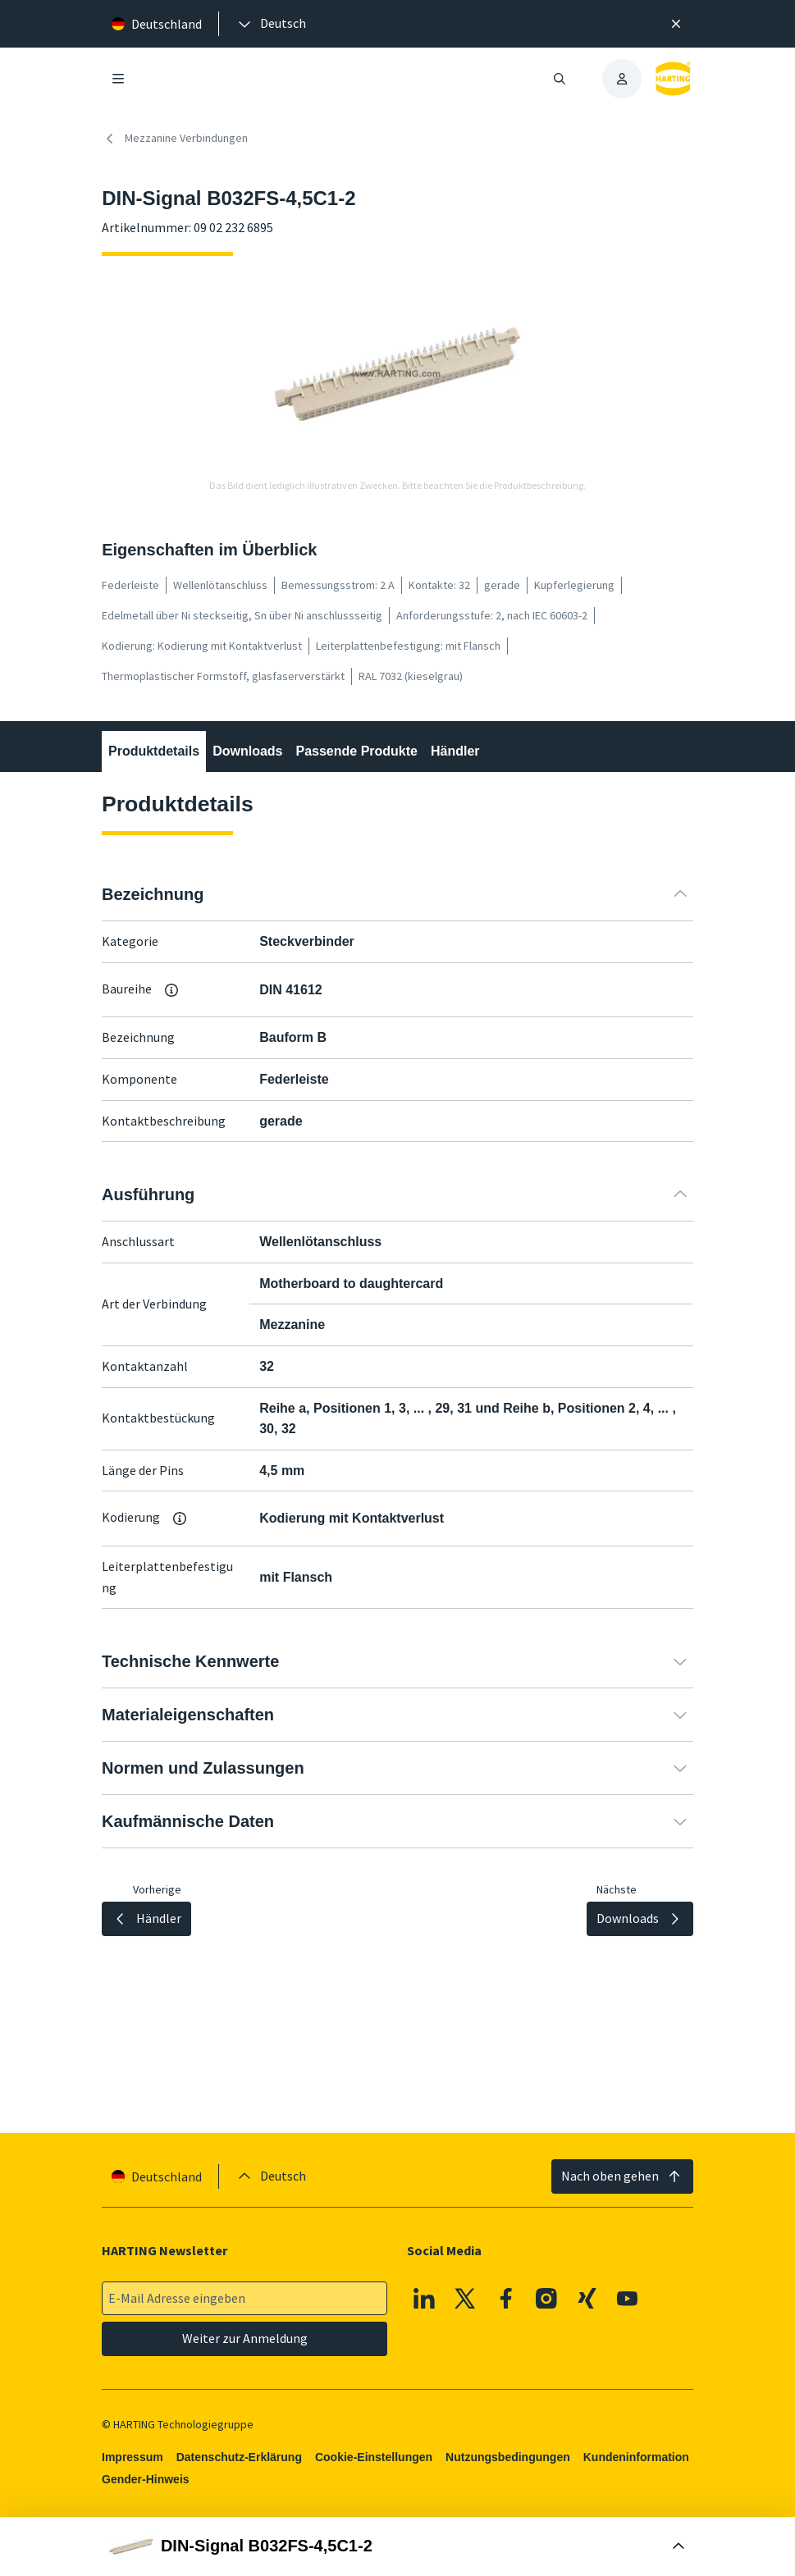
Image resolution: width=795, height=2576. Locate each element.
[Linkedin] (425, 2298)
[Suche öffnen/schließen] (559, 78)
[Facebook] (506, 2298)
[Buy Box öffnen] (397, 2546)
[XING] (587, 2298)
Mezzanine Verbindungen (175, 138)
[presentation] (271, 24)
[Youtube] (627, 2298)
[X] (465, 2298)
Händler (455, 751)
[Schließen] (676, 24)
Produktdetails (153, 751)
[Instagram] (546, 2298)
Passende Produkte (357, 751)
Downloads (247, 751)
